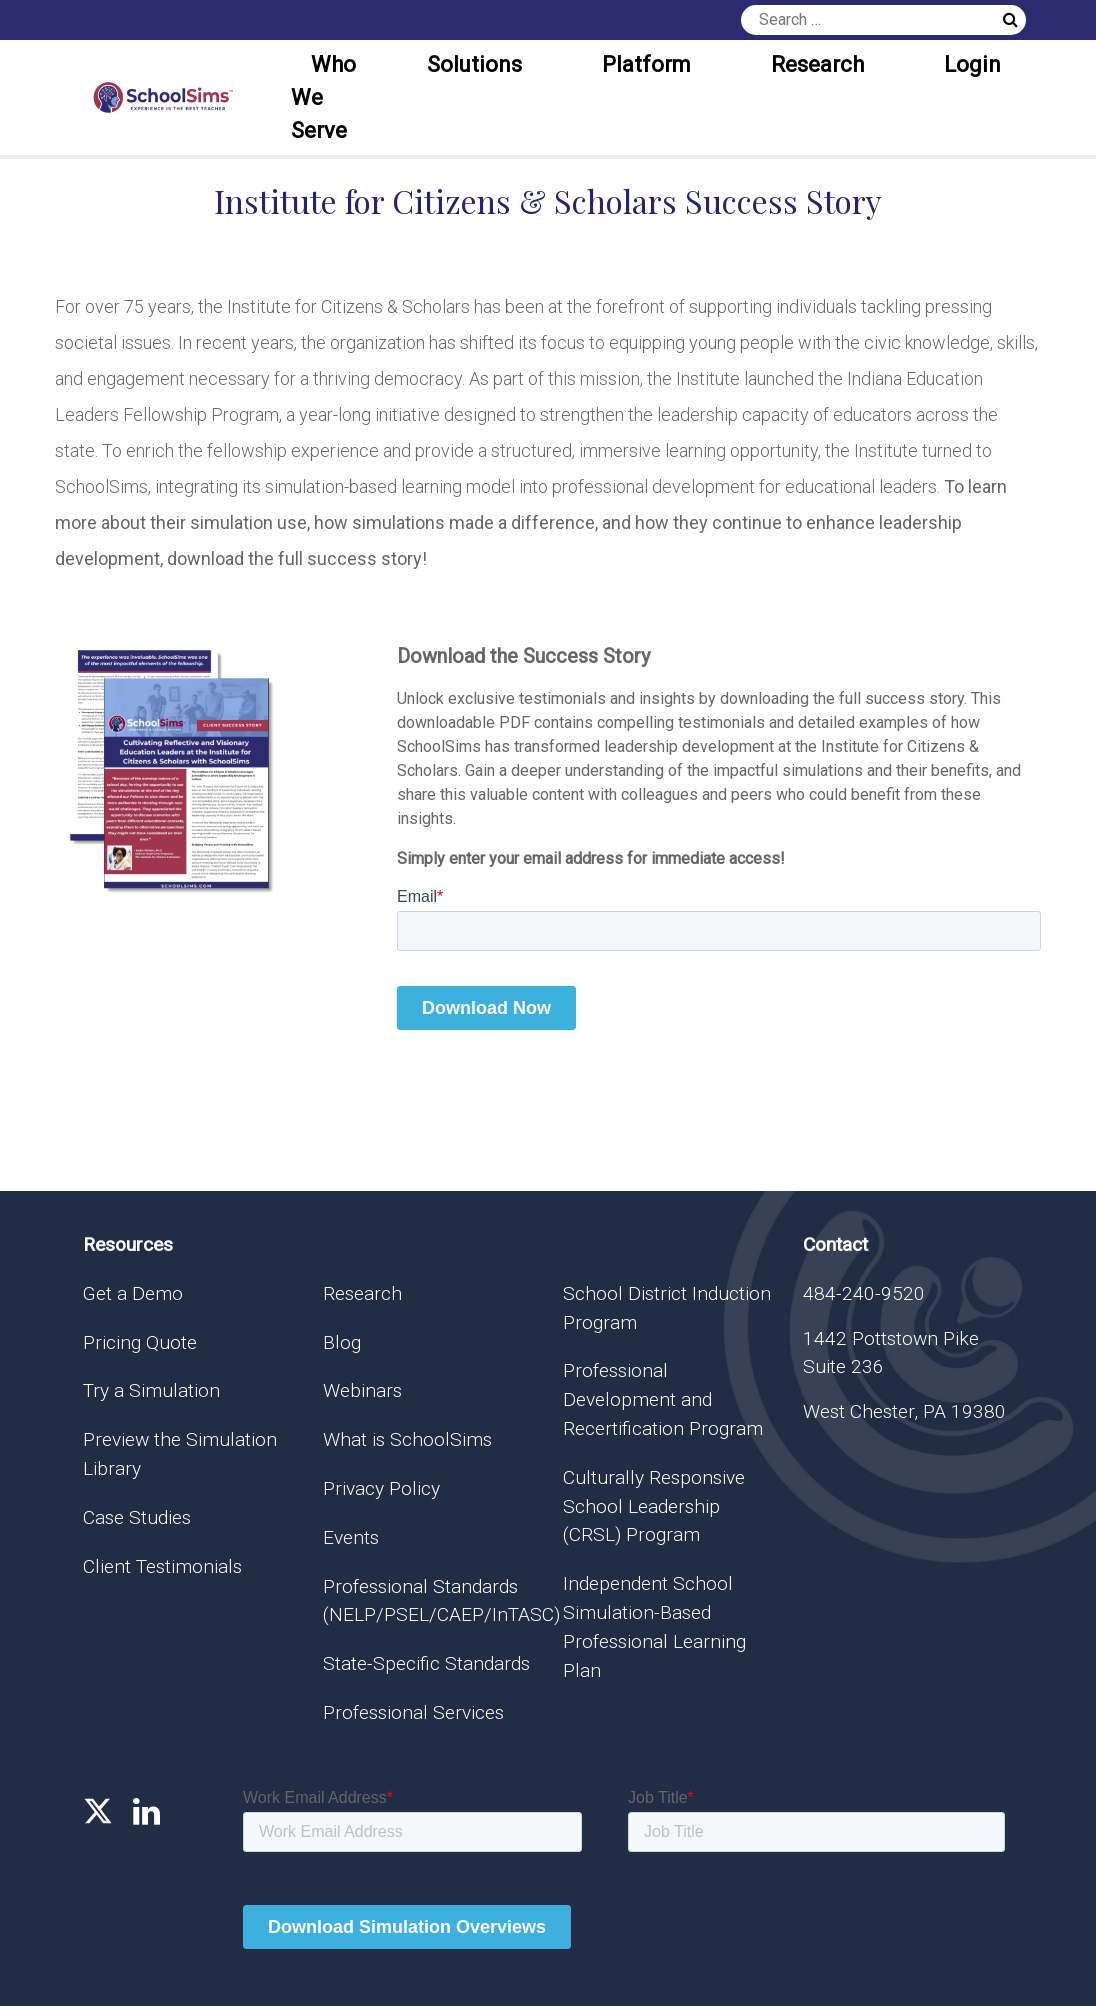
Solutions (474, 64)
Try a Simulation (151, 1390)
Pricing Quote (140, 1342)
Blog (342, 1342)
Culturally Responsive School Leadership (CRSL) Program (654, 1506)
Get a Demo (133, 1293)
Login (972, 64)
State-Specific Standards (426, 1663)
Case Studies (137, 1517)
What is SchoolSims (407, 1439)
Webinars (362, 1390)
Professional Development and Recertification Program (663, 1399)
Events (351, 1537)
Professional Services (413, 1712)
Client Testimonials (162, 1566)
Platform (646, 64)
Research (817, 64)
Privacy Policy (381, 1488)
